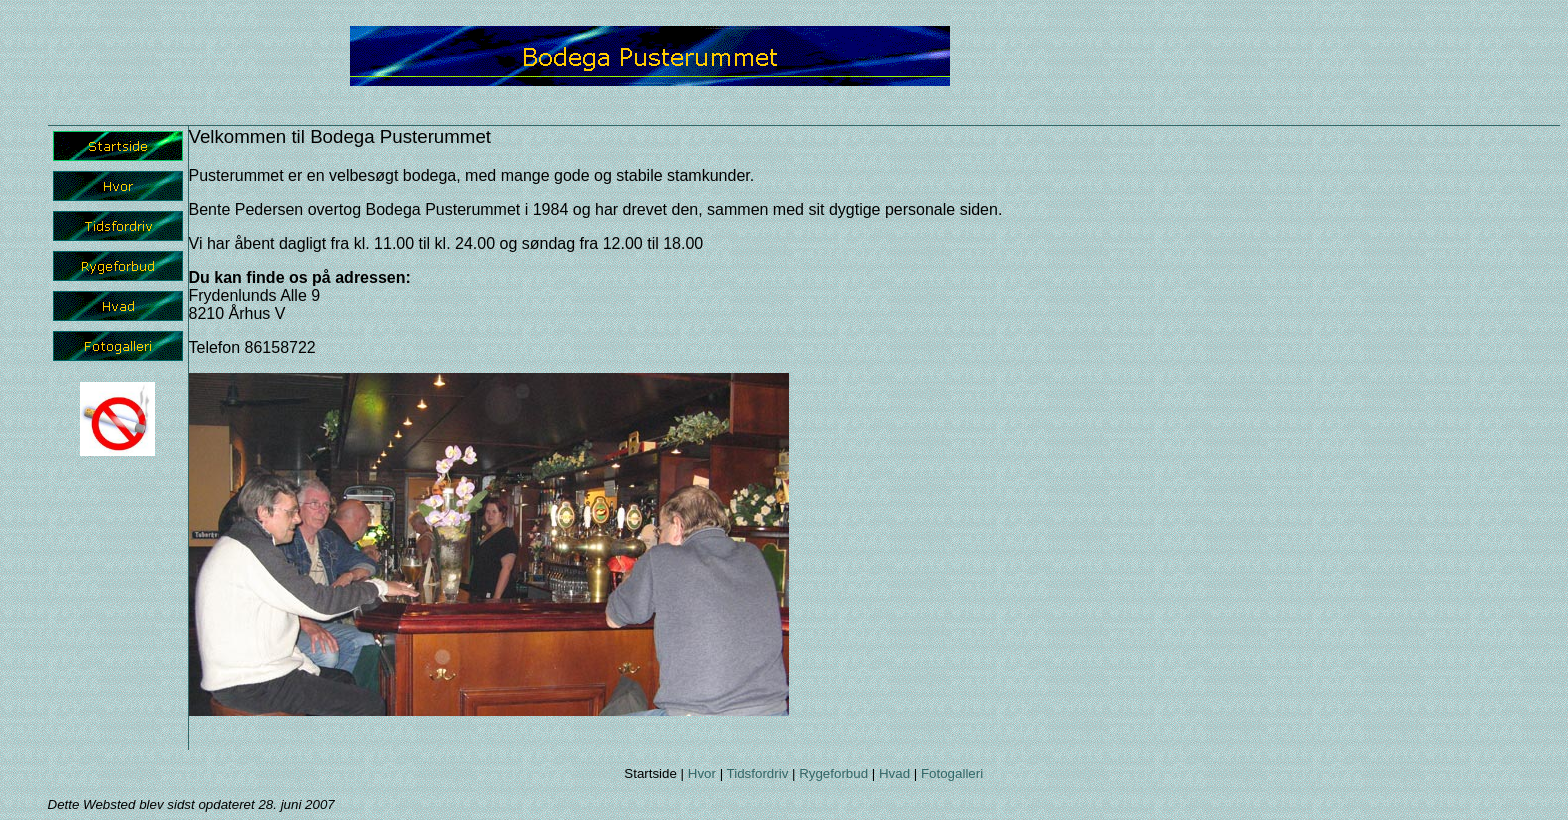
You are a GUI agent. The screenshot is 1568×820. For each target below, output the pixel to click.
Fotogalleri (952, 773)
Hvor (702, 773)
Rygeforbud (833, 773)
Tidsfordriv (758, 773)
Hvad (894, 773)
